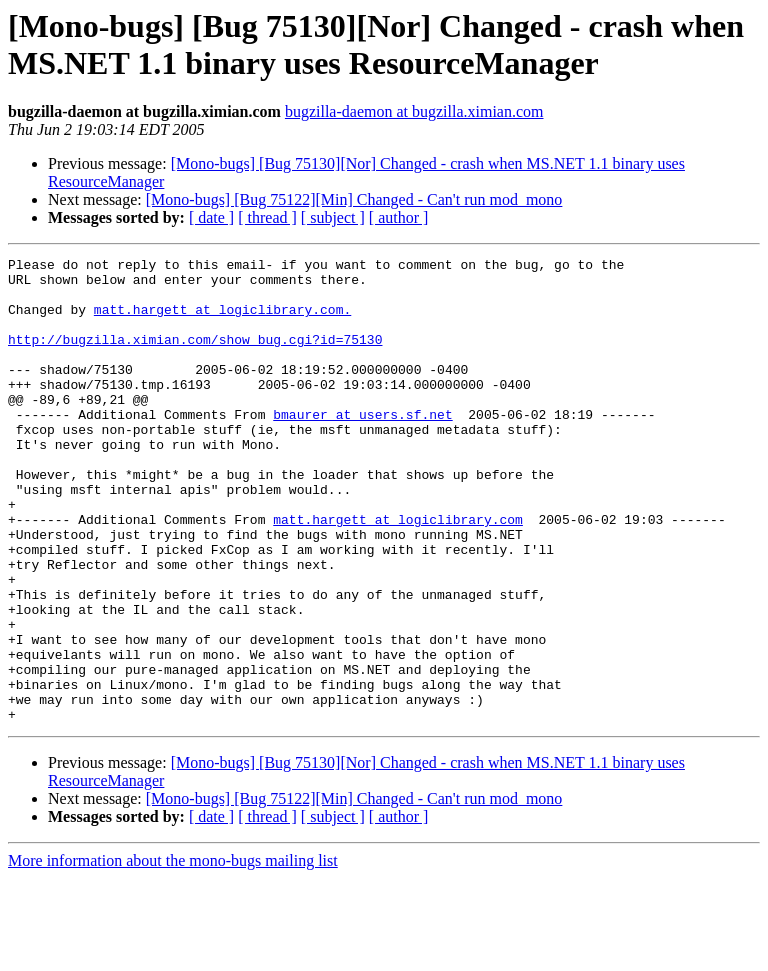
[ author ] (399, 217)
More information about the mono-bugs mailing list (173, 953)
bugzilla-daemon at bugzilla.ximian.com (414, 111)
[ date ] (211, 217)
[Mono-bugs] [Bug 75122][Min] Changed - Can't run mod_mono (354, 199)
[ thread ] (267, 217)
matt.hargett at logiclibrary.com (398, 573)
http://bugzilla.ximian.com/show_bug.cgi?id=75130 (195, 357)
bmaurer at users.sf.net (362, 447)
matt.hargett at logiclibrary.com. (222, 321)
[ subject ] (333, 217)
